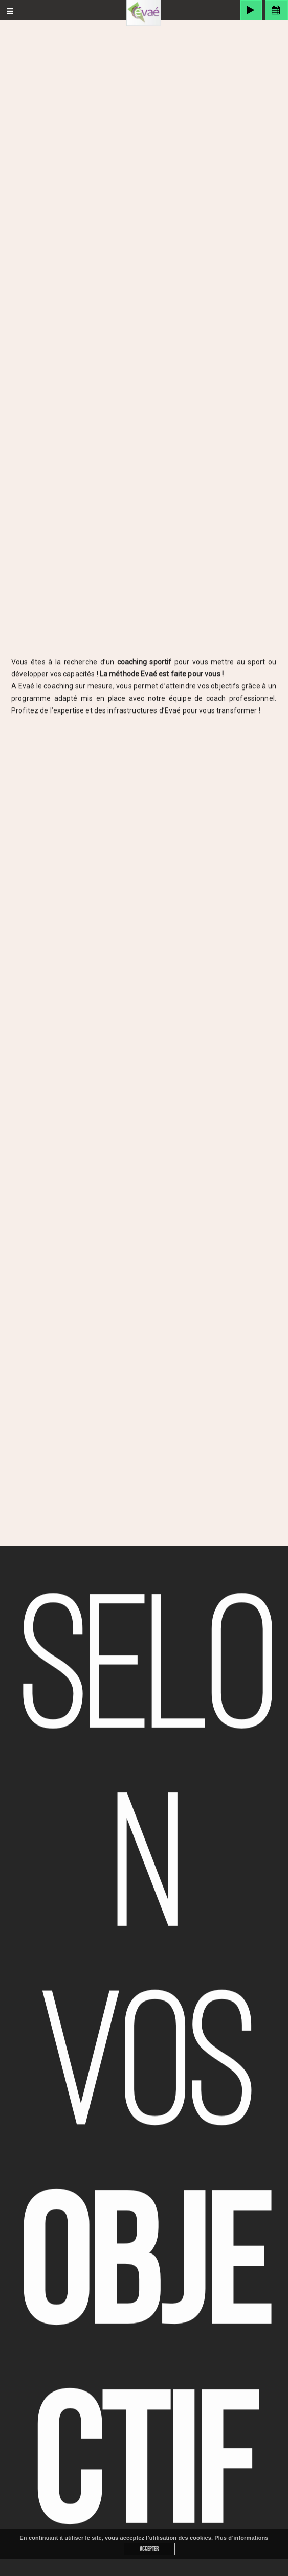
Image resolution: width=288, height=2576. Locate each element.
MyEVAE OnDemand (250, 10)
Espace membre (276, 10)
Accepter (149, 2548)
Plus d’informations (241, 2538)
